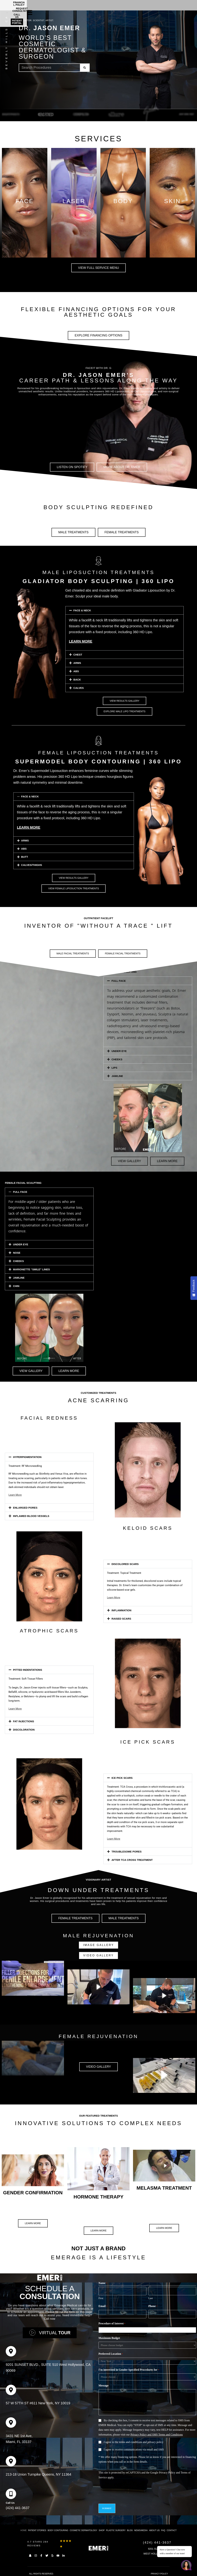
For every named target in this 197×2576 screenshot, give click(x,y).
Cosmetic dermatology (83, 2535)
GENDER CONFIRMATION (32, 2196)
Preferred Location (110, 2359)
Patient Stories (37, 2535)
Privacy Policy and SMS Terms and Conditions (156, 2439)
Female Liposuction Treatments (98, 754)
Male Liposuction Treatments (98, 572)
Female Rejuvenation (98, 2039)
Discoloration (24, 1733)
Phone (152, 2312)
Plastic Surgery (115, 2535)
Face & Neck (82, 610)
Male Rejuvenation (98, 1939)
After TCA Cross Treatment (132, 1863)
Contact (172, 2535)
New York (11, 2402)
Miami (9, 2435)
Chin (16, 1289)
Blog (130, 2535)
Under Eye (119, 1054)
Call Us (10, 2507)
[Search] (84, 67)
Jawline (117, 1079)
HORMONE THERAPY (98, 2200)
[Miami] (11, 2427)
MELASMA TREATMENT (164, 2191)
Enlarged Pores (25, 1511)
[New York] (11, 2394)
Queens (10, 2474)
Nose (16, 1256)
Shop (102, 2535)
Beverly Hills (13, 2364)
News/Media (141, 2535)
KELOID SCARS (147, 1531)
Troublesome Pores (127, 1855)
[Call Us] (11, 2498)
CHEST (77, 654)
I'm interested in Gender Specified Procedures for (128, 2375)
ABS (76, 671)
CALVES (78, 687)
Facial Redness (49, 1421)
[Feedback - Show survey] (193, 1288)
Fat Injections (23, 1724)
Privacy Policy (167, 2477)
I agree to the (133, 2447)
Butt (24, 858)
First (100, 2303)
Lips (114, 1071)
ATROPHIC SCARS (49, 1634)
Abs (24, 850)
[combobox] (148, 2335)
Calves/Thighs (31, 866)
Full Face (119, 984)
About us (154, 2535)
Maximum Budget (109, 2343)
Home (23, 2535)
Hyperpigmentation (27, 1460)
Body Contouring (58, 2535)
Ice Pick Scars (122, 1781)
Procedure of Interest (111, 2328)
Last (150, 2303)
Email (102, 2312)
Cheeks (117, 1062)
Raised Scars (121, 1622)
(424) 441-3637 (17, 2512)
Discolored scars (125, 1567)
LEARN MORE (80, 641)
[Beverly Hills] (11, 2356)
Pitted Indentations (27, 1673)
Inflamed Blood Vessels (31, 1519)
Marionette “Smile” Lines (31, 1272)
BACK (77, 679)
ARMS (77, 662)
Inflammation (121, 1613)
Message (103, 2390)
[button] (125, 610)
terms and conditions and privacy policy (141, 2447)
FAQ (163, 2535)
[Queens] (11, 2466)
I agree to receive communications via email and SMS (134, 2454)
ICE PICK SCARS (148, 1745)
